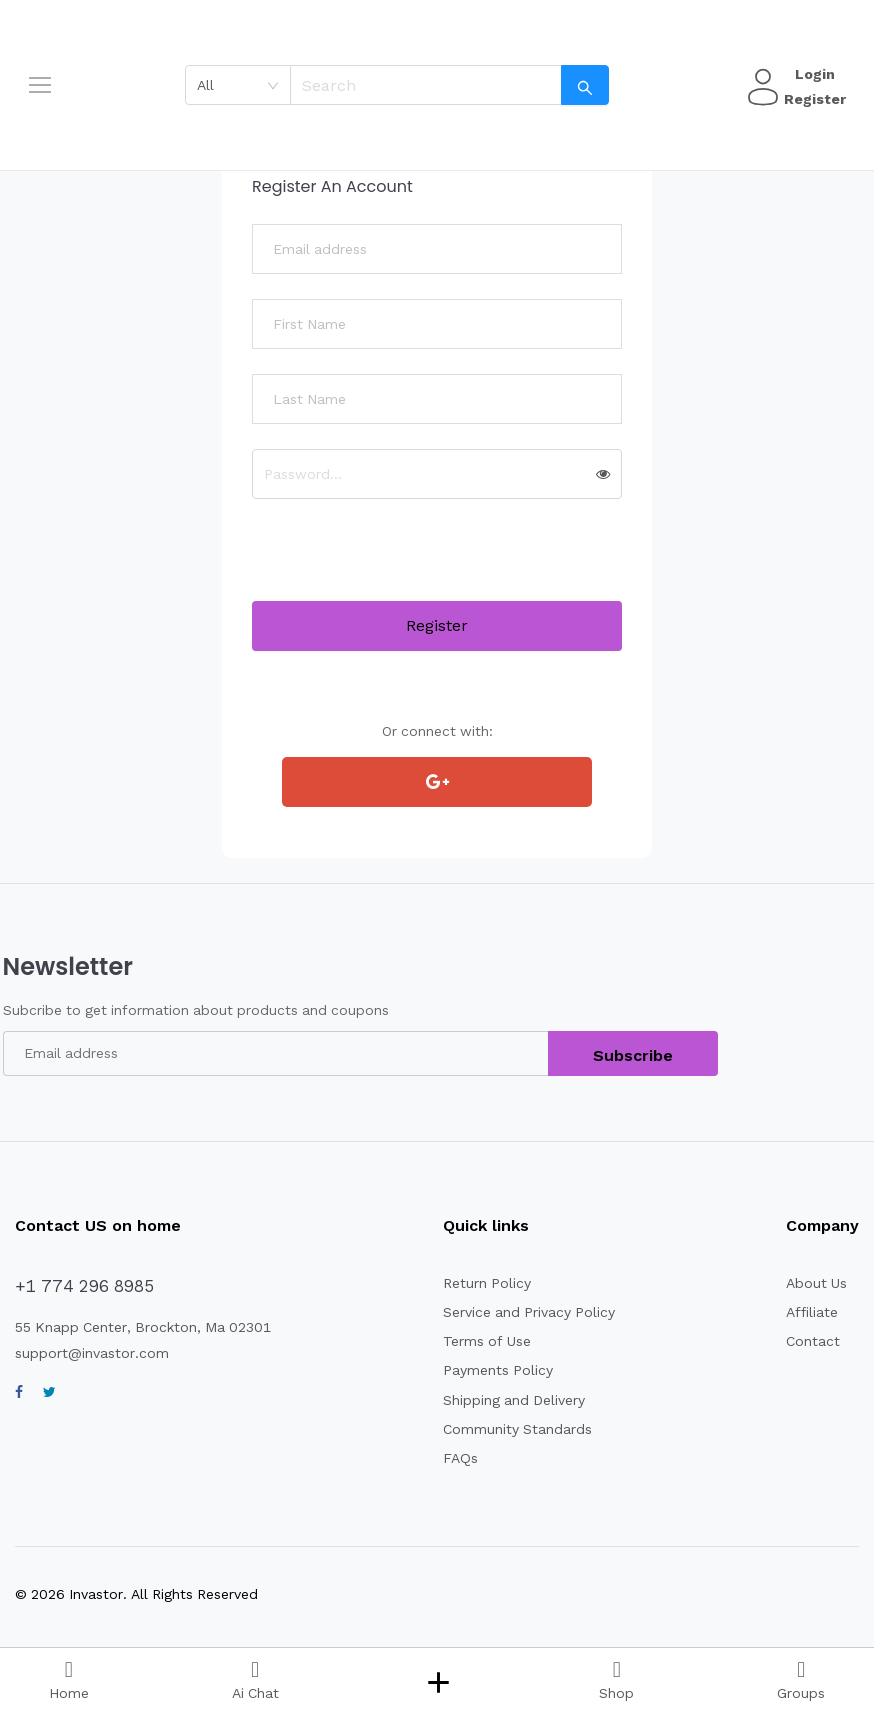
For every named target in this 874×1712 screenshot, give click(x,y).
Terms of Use (478, 1341)
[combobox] (244, 85)
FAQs (454, 1458)
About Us (815, 1283)
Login (812, 74)
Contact (810, 1341)
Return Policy (478, 1283)
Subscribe (633, 1055)
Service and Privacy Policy (519, 1312)
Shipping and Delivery (505, 1400)
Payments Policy (488, 1370)
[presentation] (404, 562)
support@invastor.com (85, 1353)
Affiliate (809, 1312)
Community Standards (506, 1429)
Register (812, 99)
